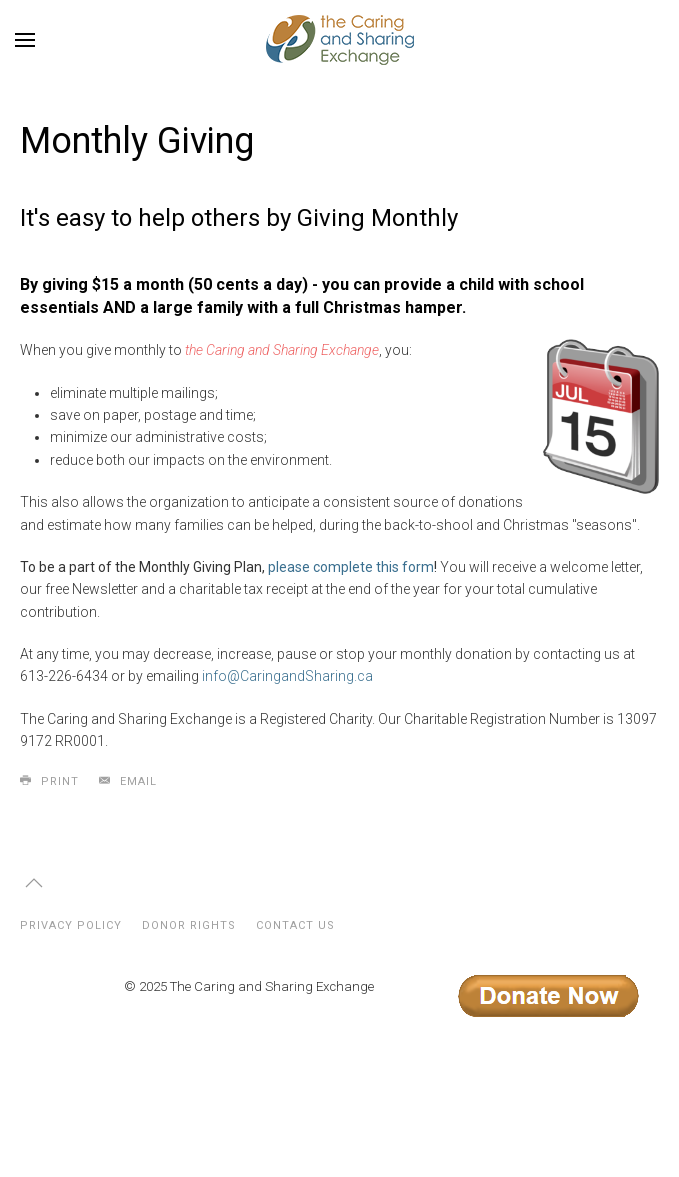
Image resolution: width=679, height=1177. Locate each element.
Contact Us (295, 925)
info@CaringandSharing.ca (287, 676)
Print (49, 781)
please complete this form (351, 567)
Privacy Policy (71, 925)
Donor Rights (189, 925)
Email (128, 781)
